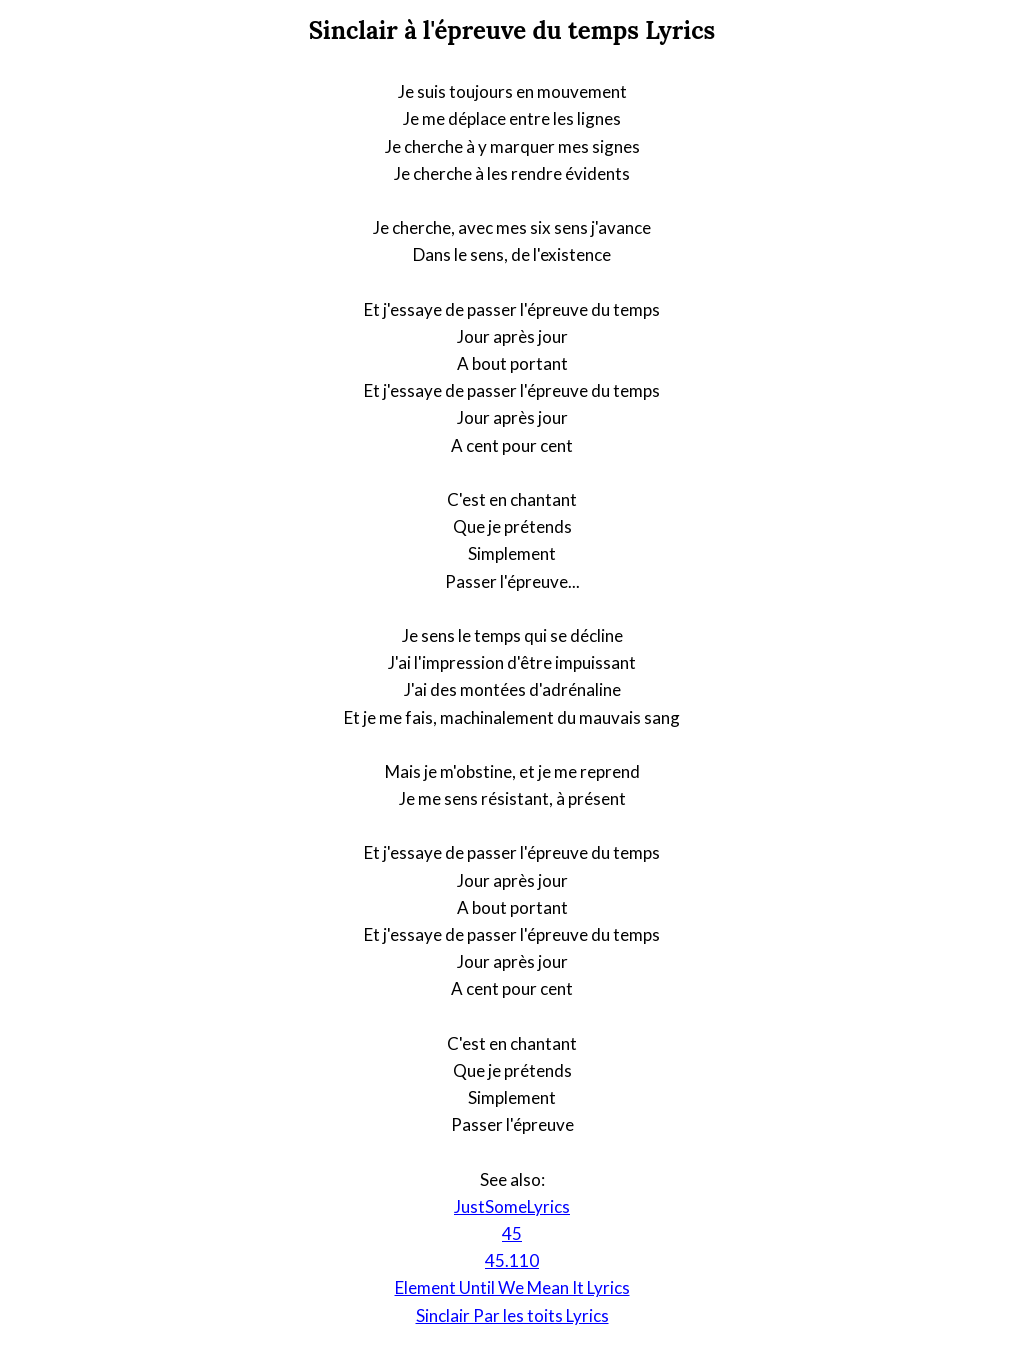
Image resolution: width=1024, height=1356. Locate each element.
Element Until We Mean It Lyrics (512, 1287)
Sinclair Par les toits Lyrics (512, 1315)
